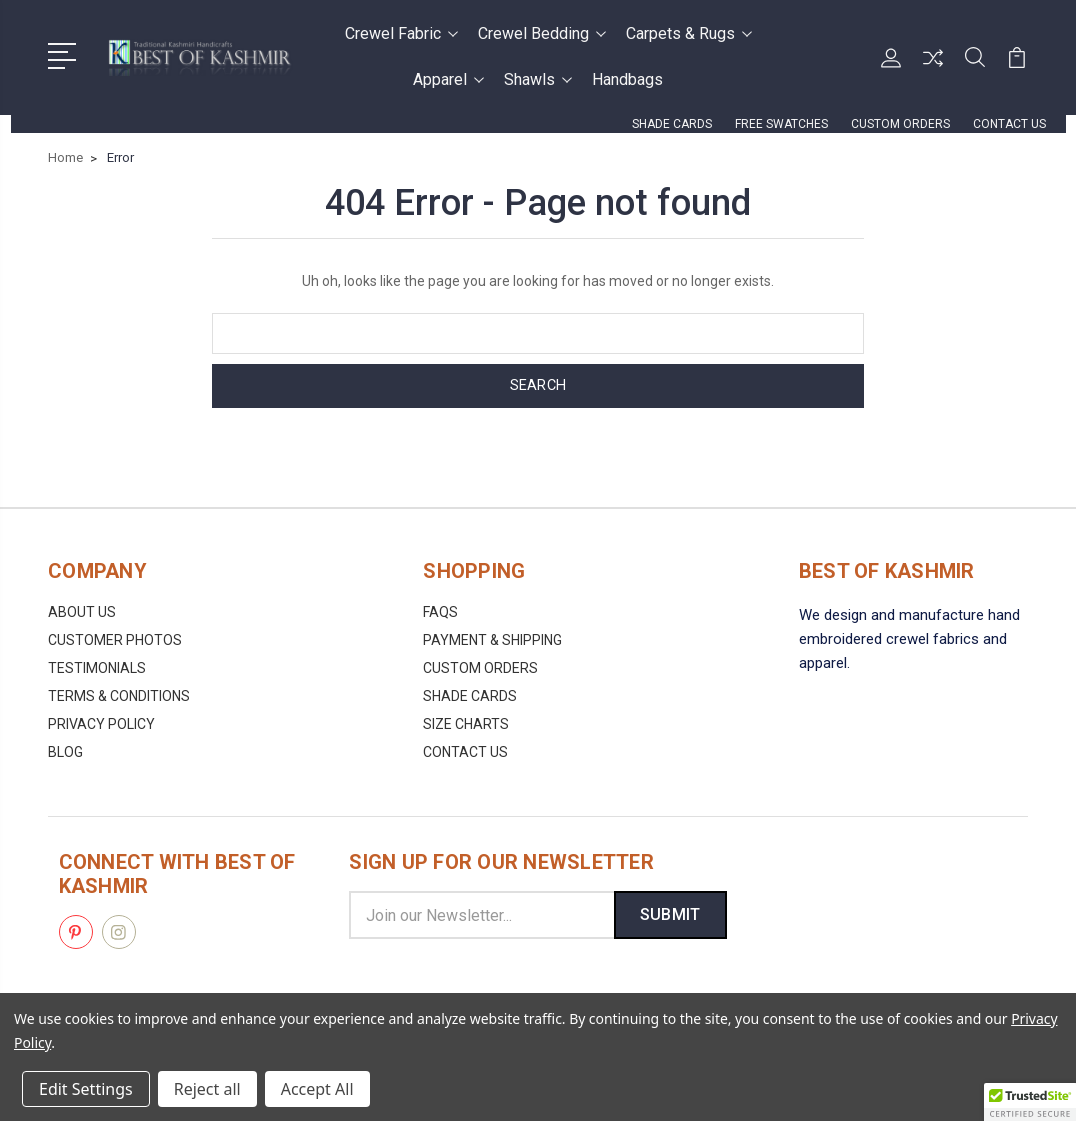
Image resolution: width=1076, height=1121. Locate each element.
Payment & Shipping (492, 640)
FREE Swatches (781, 124)
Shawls (538, 79)
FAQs (440, 612)
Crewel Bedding (542, 33)
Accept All (317, 1089)
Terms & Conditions (119, 696)
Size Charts (466, 724)
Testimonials (97, 668)
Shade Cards (672, 124)
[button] (1030, 1102)
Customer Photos (115, 640)
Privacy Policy (101, 724)
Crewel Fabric (401, 33)
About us (82, 612)
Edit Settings (86, 1089)
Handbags (627, 79)
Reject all (207, 1089)
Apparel (448, 79)
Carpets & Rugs (689, 33)
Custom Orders (900, 124)
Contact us (1009, 124)
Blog (65, 752)
